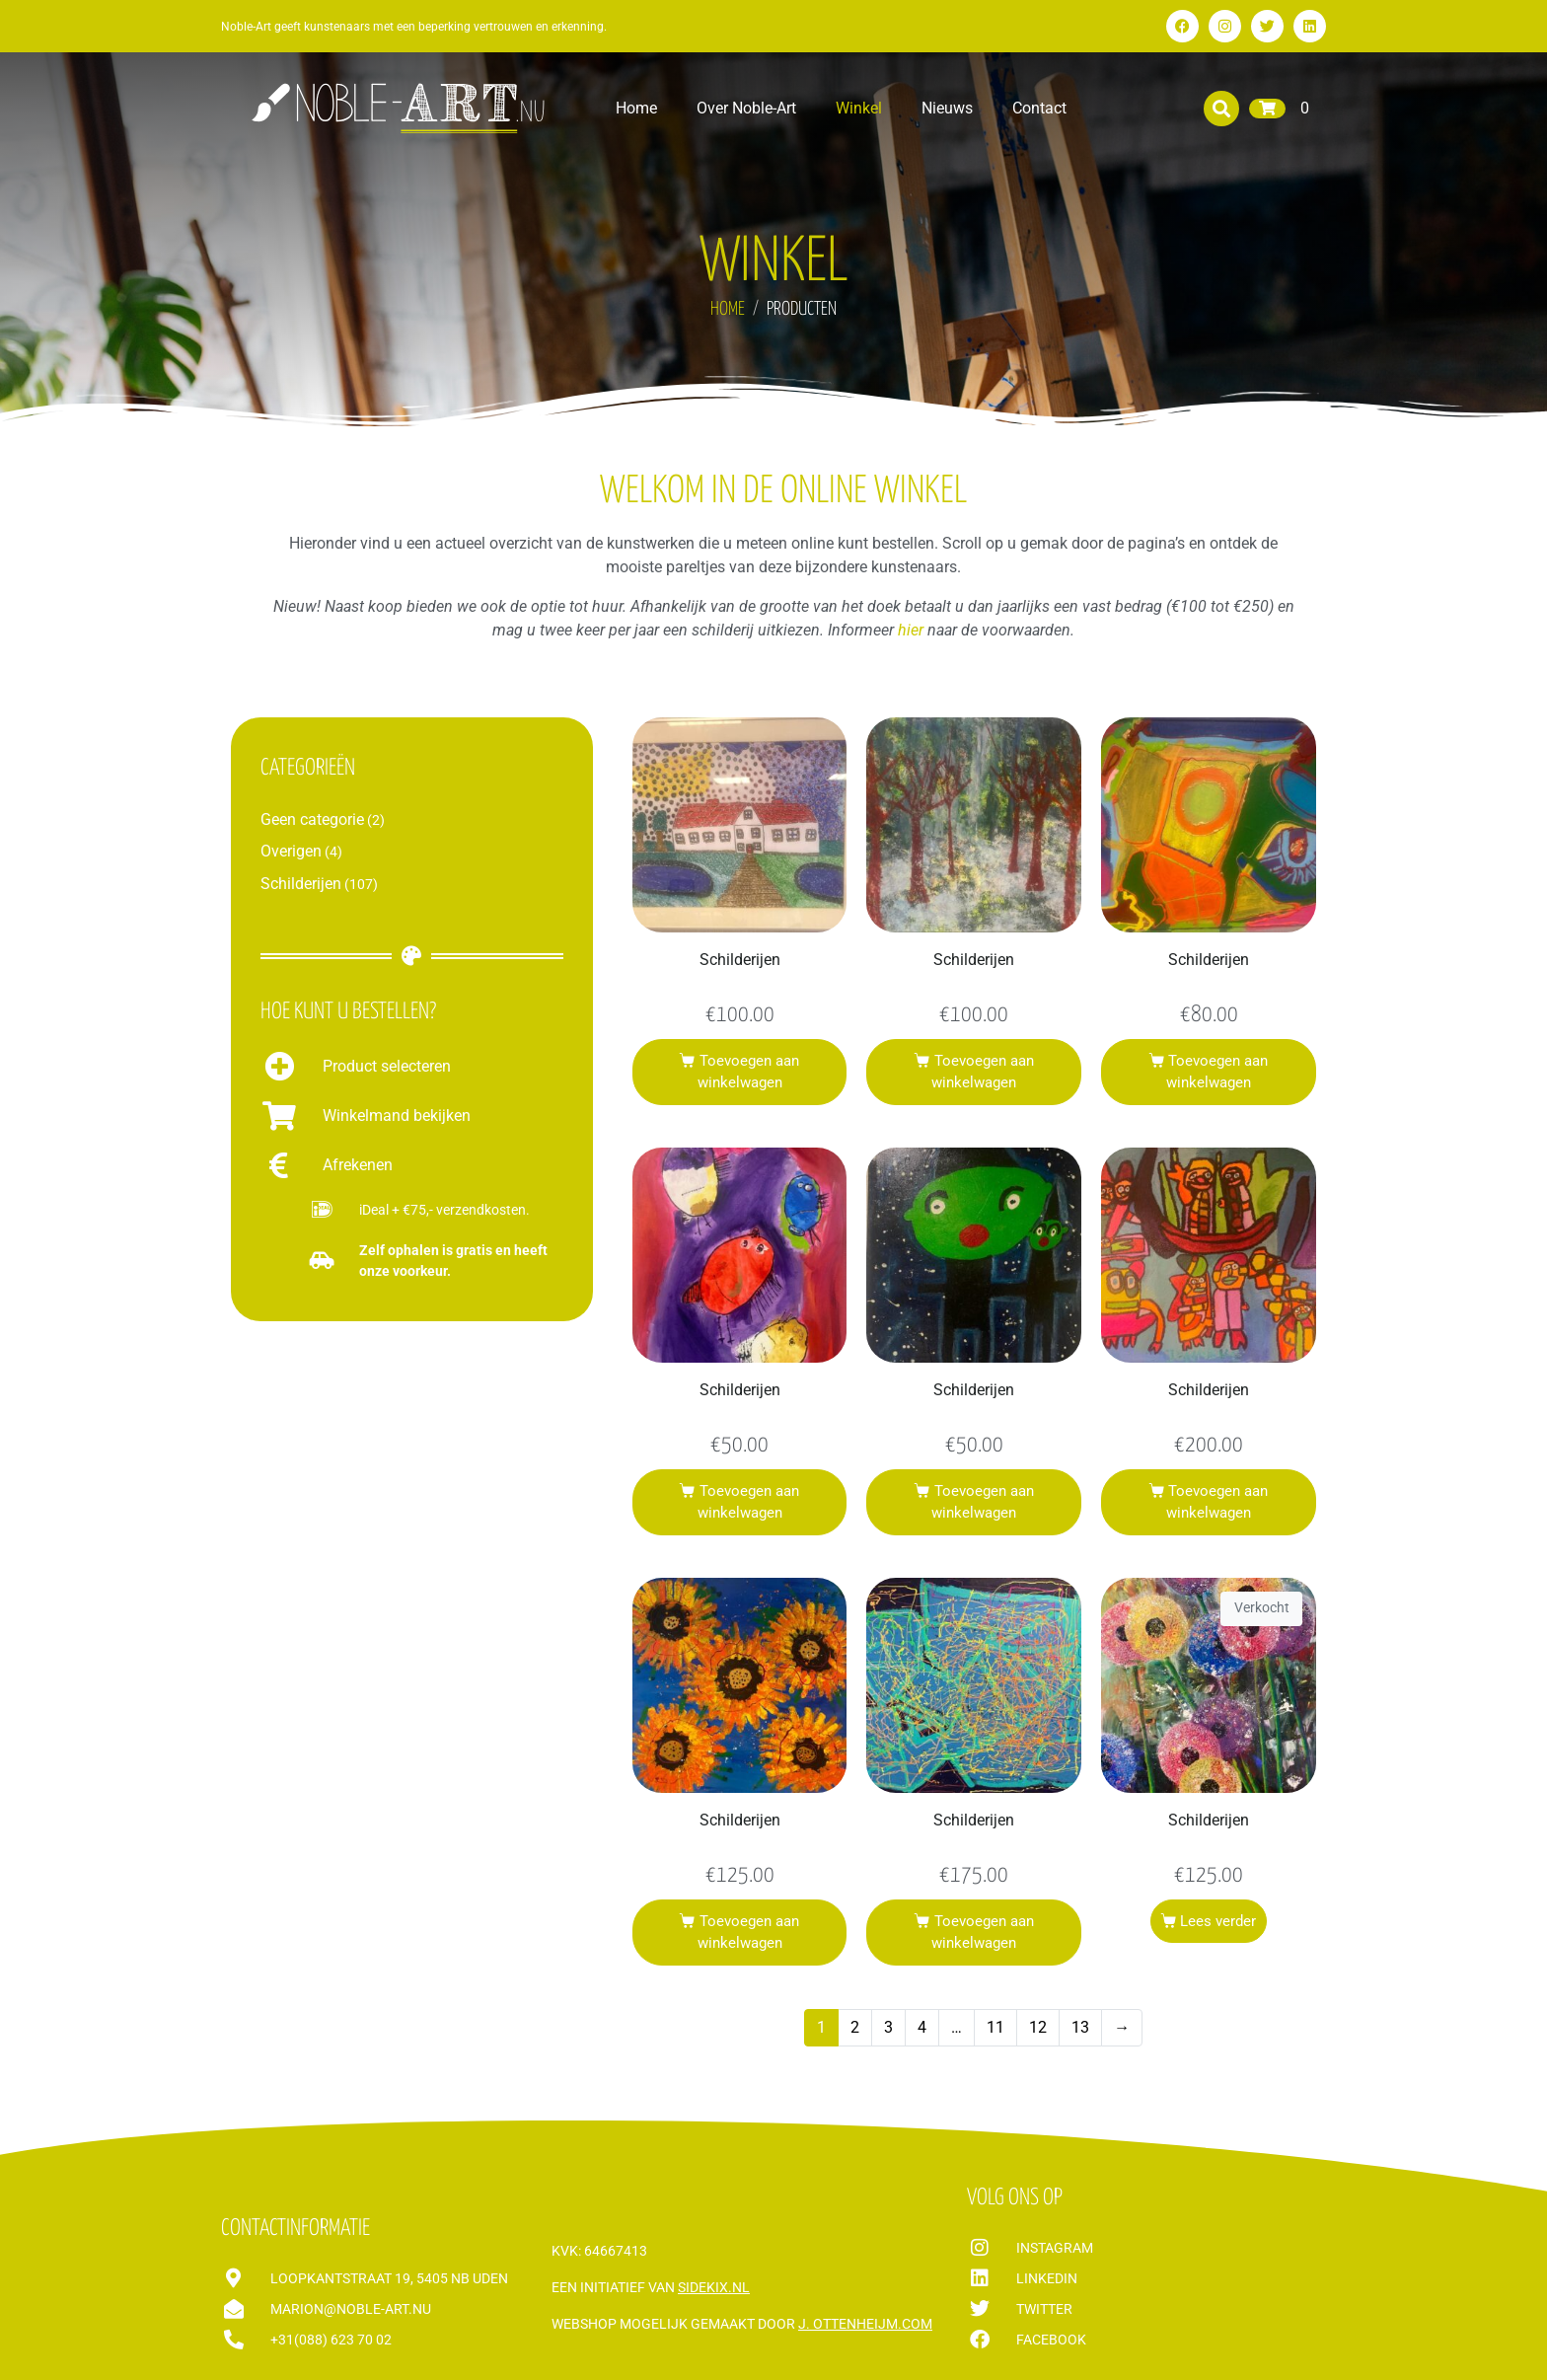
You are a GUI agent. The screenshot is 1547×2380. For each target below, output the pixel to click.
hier (910, 630)
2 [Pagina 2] (854, 2027)
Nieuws (947, 108)
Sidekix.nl (714, 2287)
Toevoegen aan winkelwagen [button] (748, 1072)
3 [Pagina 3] (888, 2027)
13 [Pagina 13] (1080, 2027)
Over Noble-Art (746, 108)
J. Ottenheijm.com (865, 2324)
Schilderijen (300, 883)
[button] (1221, 108)
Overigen (291, 851)
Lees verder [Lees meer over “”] (1218, 1921)
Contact (1039, 108)
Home (636, 108)
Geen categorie (312, 819)
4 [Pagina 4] (922, 2027)
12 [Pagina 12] (1038, 2027)
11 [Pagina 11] (995, 2027)
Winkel (859, 108)
